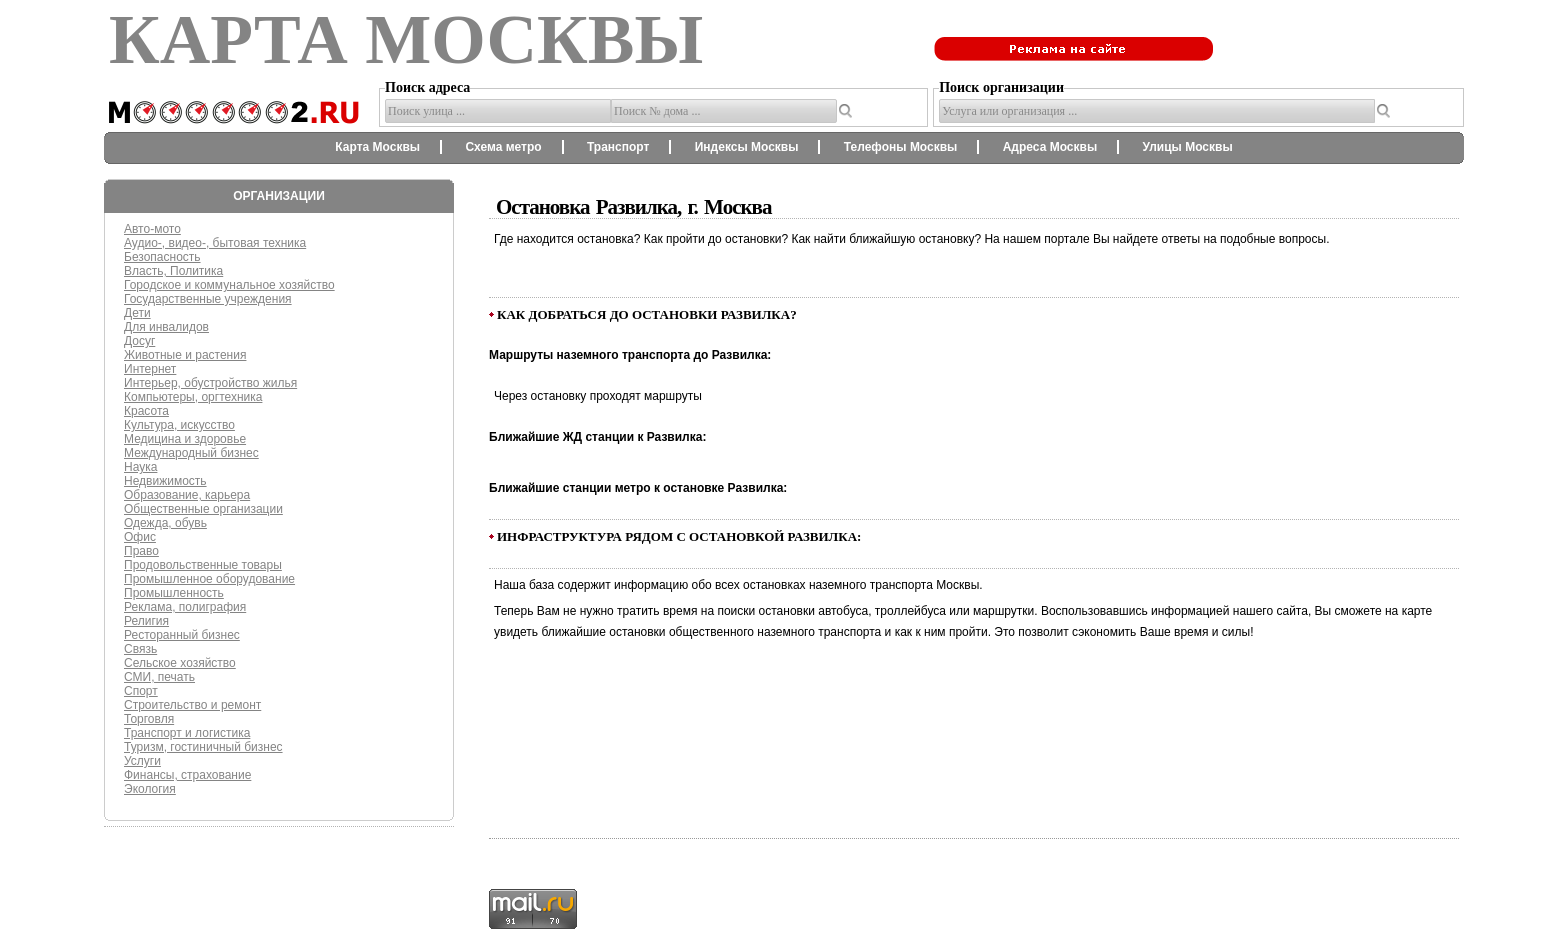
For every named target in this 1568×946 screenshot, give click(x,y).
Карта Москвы (377, 147)
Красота (146, 411)
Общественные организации (203, 509)
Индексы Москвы (747, 147)
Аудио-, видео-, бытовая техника (215, 243)
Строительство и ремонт (192, 705)
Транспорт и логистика (187, 733)
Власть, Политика (173, 271)
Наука (140, 467)
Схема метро (503, 147)
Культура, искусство (179, 425)
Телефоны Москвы (901, 147)
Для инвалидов (166, 327)
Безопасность (162, 257)
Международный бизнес (191, 453)
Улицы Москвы (1187, 147)
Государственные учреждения (208, 299)
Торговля (149, 719)
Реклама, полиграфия (185, 607)
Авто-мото (152, 229)
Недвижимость (165, 481)
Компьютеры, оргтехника (193, 397)
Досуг (139, 341)
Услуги (142, 761)
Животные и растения (185, 355)
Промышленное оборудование (209, 579)
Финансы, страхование (187, 775)
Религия (146, 621)
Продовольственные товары (203, 565)
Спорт (141, 691)
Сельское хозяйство (180, 663)
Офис (140, 537)
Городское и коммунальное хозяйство (229, 285)
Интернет (150, 369)
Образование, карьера (187, 495)
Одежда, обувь (165, 523)
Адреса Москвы (1050, 147)
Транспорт (618, 147)
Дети (137, 313)
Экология (150, 789)
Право (141, 551)
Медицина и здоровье (185, 439)
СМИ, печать (159, 677)
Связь (140, 649)
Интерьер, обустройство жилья (210, 383)
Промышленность (174, 593)
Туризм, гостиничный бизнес (203, 747)
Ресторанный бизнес (182, 635)
